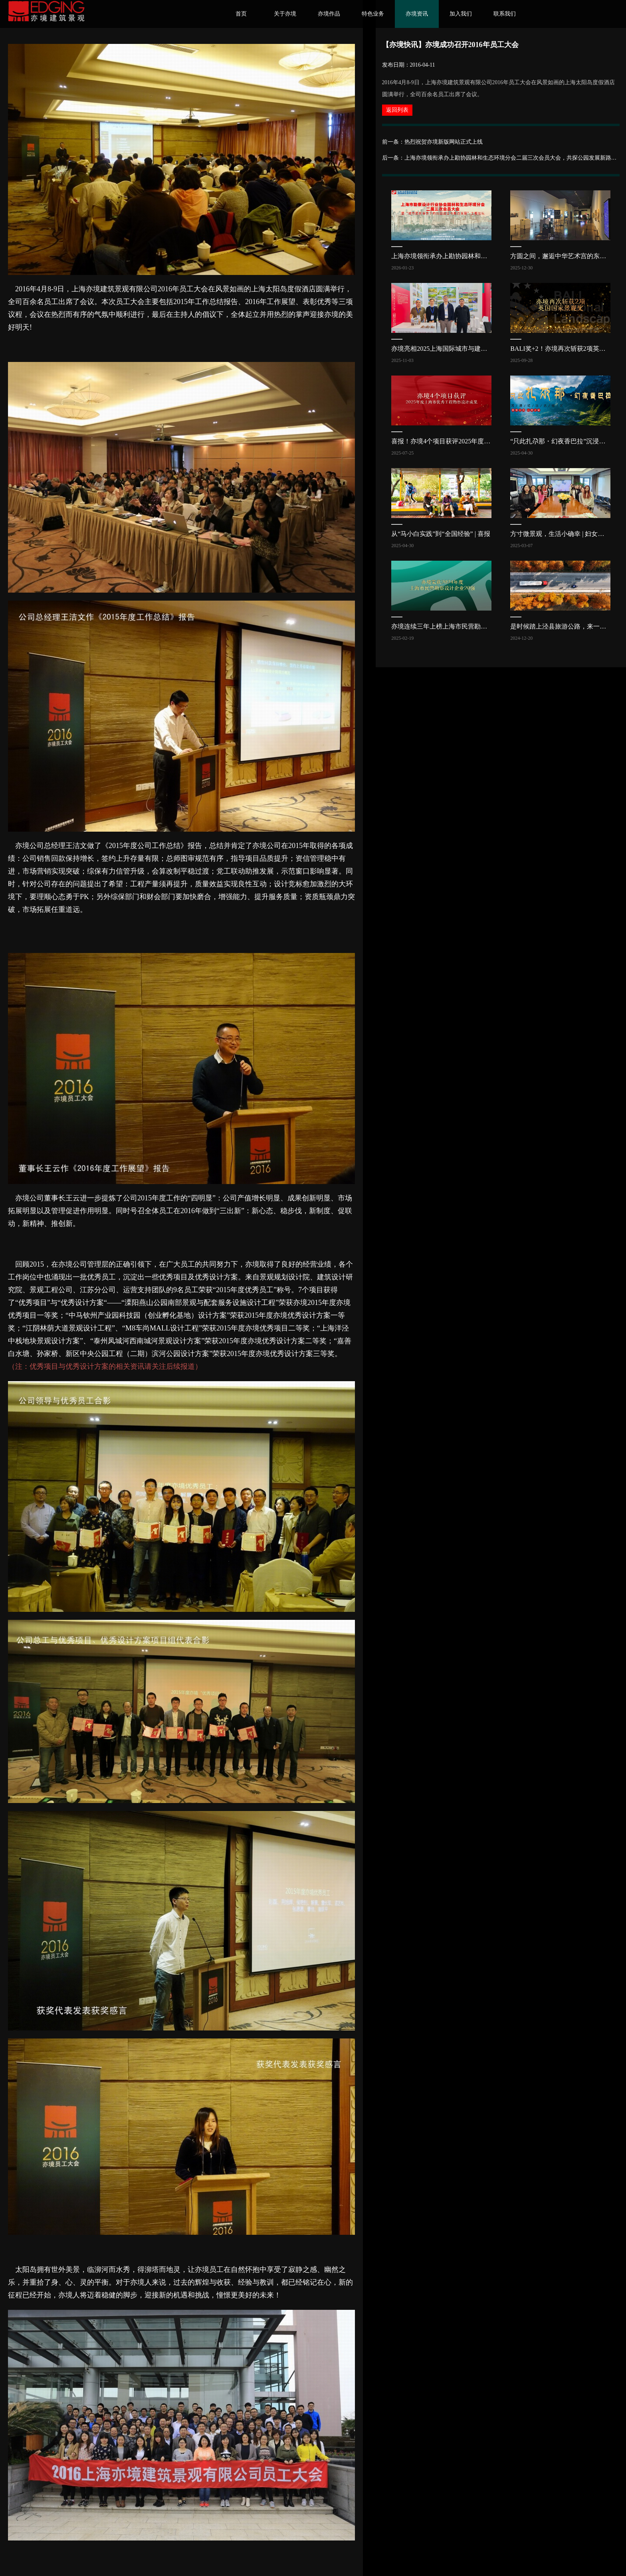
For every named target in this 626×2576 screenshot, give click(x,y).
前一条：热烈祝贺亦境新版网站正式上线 (432, 142)
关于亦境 (285, 14)
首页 (241, 14)
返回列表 (397, 110)
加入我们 (461, 14)
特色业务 (373, 14)
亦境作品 (329, 14)
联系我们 (504, 14)
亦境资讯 (417, 14)
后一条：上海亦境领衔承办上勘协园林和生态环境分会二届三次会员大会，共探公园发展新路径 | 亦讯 (501, 158)
